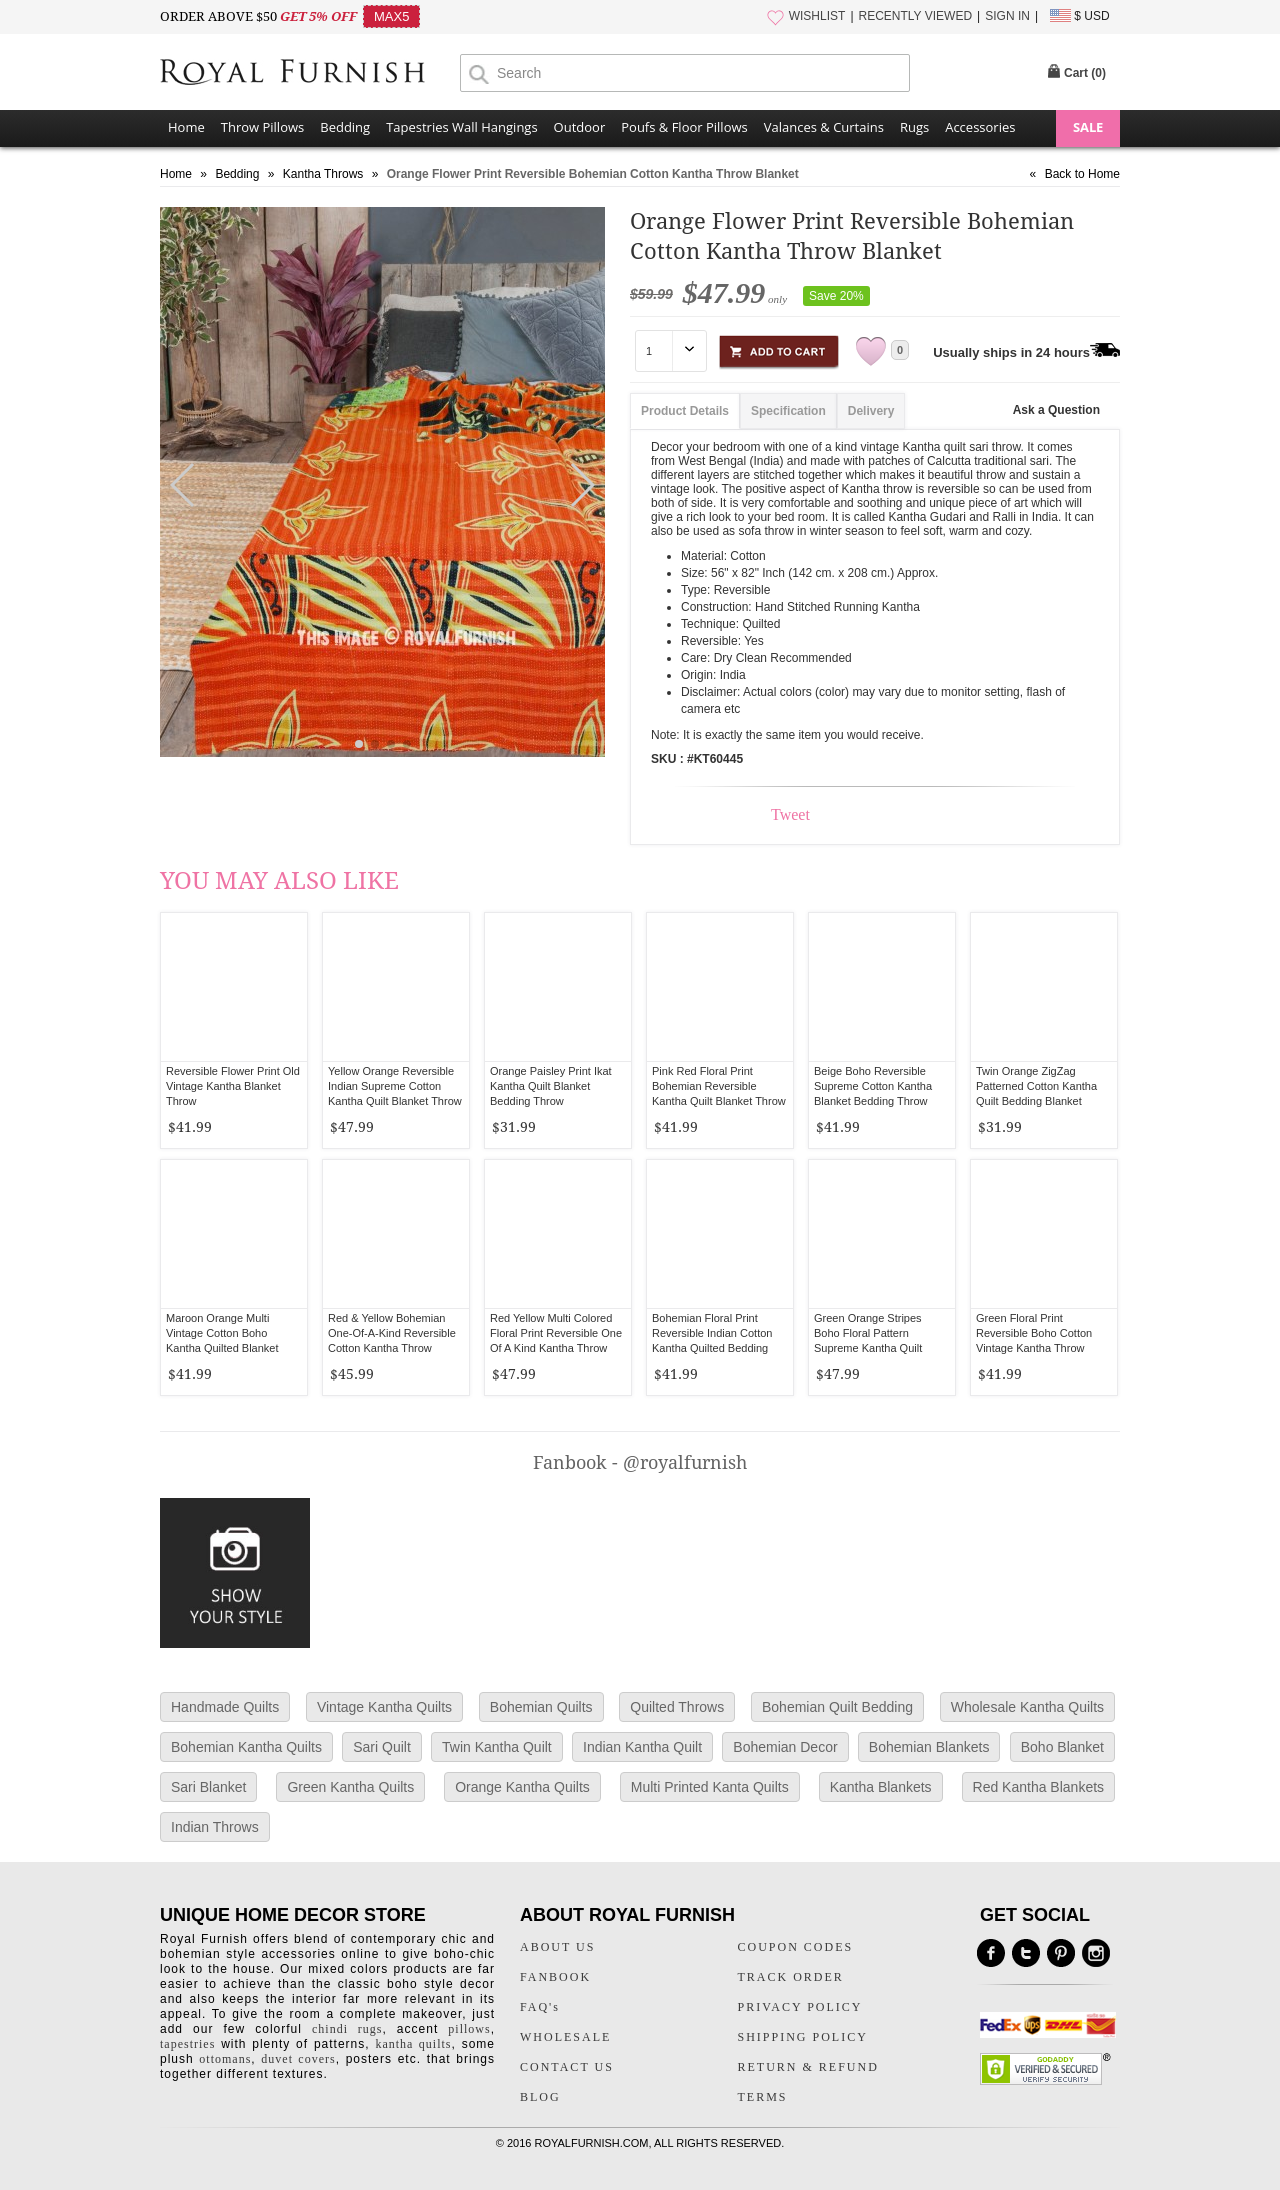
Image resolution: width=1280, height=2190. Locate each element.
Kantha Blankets (881, 1787)
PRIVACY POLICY (800, 2007)
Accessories (980, 127)
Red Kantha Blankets (1039, 1787)
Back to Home (1082, 174)
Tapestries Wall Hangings (461, 127)
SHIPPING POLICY (803, 2037)
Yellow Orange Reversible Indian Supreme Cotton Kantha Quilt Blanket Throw (395, 1086)
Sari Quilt (382, 1747)
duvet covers (298, 2059)
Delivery (871, 411)
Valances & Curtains (824, 127)
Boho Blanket (1062, 1747)
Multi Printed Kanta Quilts (710, 1787)
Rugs (914, 127)
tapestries (187, 2044)
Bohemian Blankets (929, 1747)
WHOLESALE (565, 2037)
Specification (788, 411)
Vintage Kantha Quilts (384, 1707)
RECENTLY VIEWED (916, 16)
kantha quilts (413, 2044)
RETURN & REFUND (808, 2067)
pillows (469, 2029)
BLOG (540, 2097)
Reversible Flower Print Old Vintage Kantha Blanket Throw (233, 1086)
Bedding (345, 127)
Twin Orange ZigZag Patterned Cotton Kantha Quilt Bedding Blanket (1036, 1086)
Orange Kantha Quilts (522, 1787)
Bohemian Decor (785, 1747)
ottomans (225, 2059)
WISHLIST (817, 16)
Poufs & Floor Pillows (684, 127)
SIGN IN (1007, 16)
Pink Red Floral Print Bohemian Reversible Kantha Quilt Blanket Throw (719, 1086)
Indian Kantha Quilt (642, 1747)
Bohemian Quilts (541, 1707)
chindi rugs (347, 2029)
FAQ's (540, 2007)
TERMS (763, 2097)
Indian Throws (215, 1827)
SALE (1088, 127)
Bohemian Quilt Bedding (837, 1707)
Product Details (685, 411)
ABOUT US (557, 1947)
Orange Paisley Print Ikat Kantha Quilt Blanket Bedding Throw (551, 1086)
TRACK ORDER (791, 1977)
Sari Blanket (208, 1787)
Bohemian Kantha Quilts (246, 1747)
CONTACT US (567, 2067)
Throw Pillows (262, 127)
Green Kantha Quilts (350, 1787)
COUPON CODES (796, 1947)
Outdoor (580, 127)
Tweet (790, 814)
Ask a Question (1056, 410)
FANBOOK (555, 1977)
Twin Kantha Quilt (497, 1747)
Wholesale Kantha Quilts (1027, 1707)
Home (186, 127)
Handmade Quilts (225, 1707)
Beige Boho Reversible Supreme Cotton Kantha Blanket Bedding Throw (873, 1086)
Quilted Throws (677, 1707)
